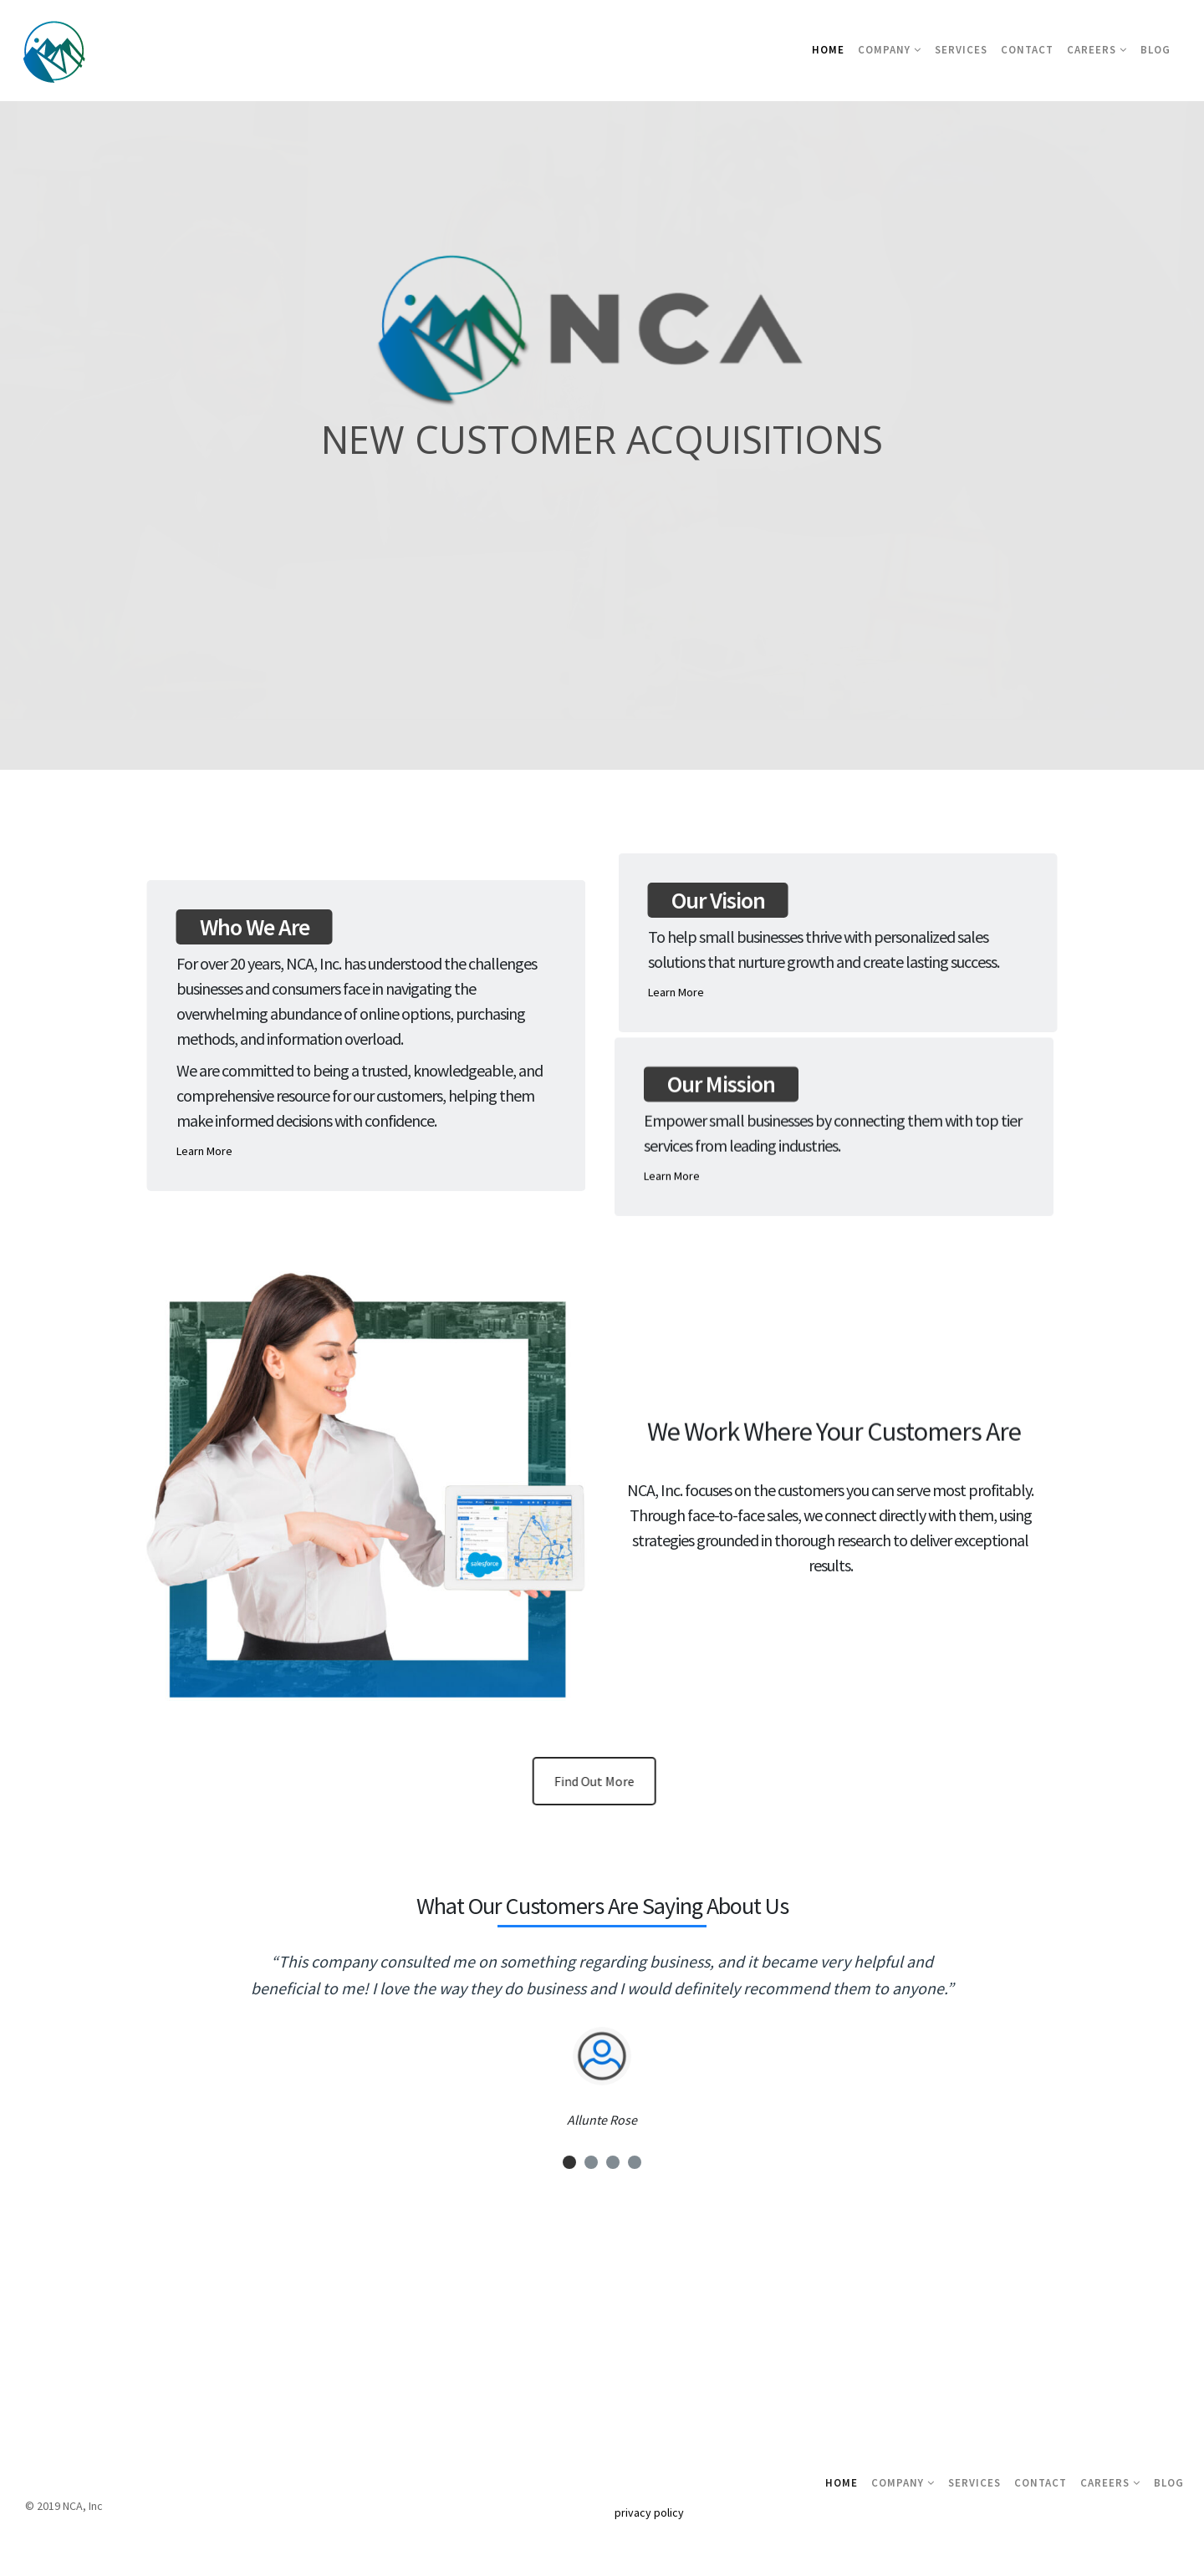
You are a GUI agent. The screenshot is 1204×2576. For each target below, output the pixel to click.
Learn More (210, 1150)
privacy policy (649, 2512)
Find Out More (608, 1781)
